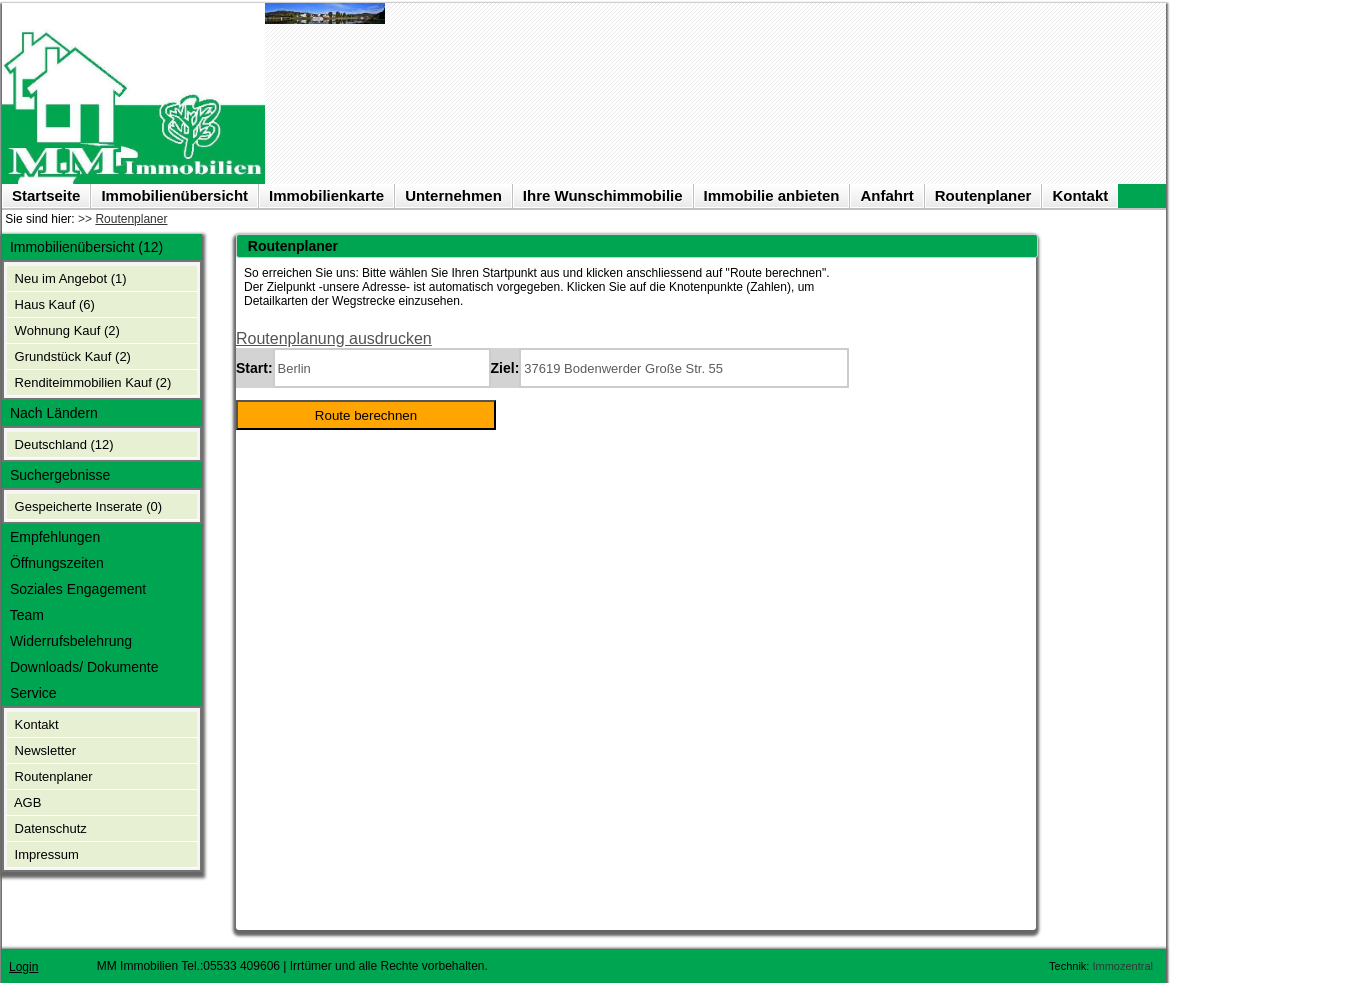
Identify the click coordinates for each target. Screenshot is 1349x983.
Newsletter (43, 750)
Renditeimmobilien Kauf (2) (91, 382)
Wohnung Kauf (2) (65, 330)
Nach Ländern (52, 413)
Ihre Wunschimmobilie (603, 195)
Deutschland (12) (62, 444)
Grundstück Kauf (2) (71, 356)
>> (122, 219)
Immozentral (1122, 961)
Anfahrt (886, 195)
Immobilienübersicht (174, 195)
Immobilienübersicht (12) (84, 247)
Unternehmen (453, 195)
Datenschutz (49, 828)
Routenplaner (983, 195)
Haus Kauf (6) (53, 304)
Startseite (46, 195)
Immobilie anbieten (772, 195)
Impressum (45, 854)
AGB (26, 802)
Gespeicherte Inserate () (86, 506)
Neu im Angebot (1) (69, 278)
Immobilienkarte (326, 195)
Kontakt (1080, 195)
